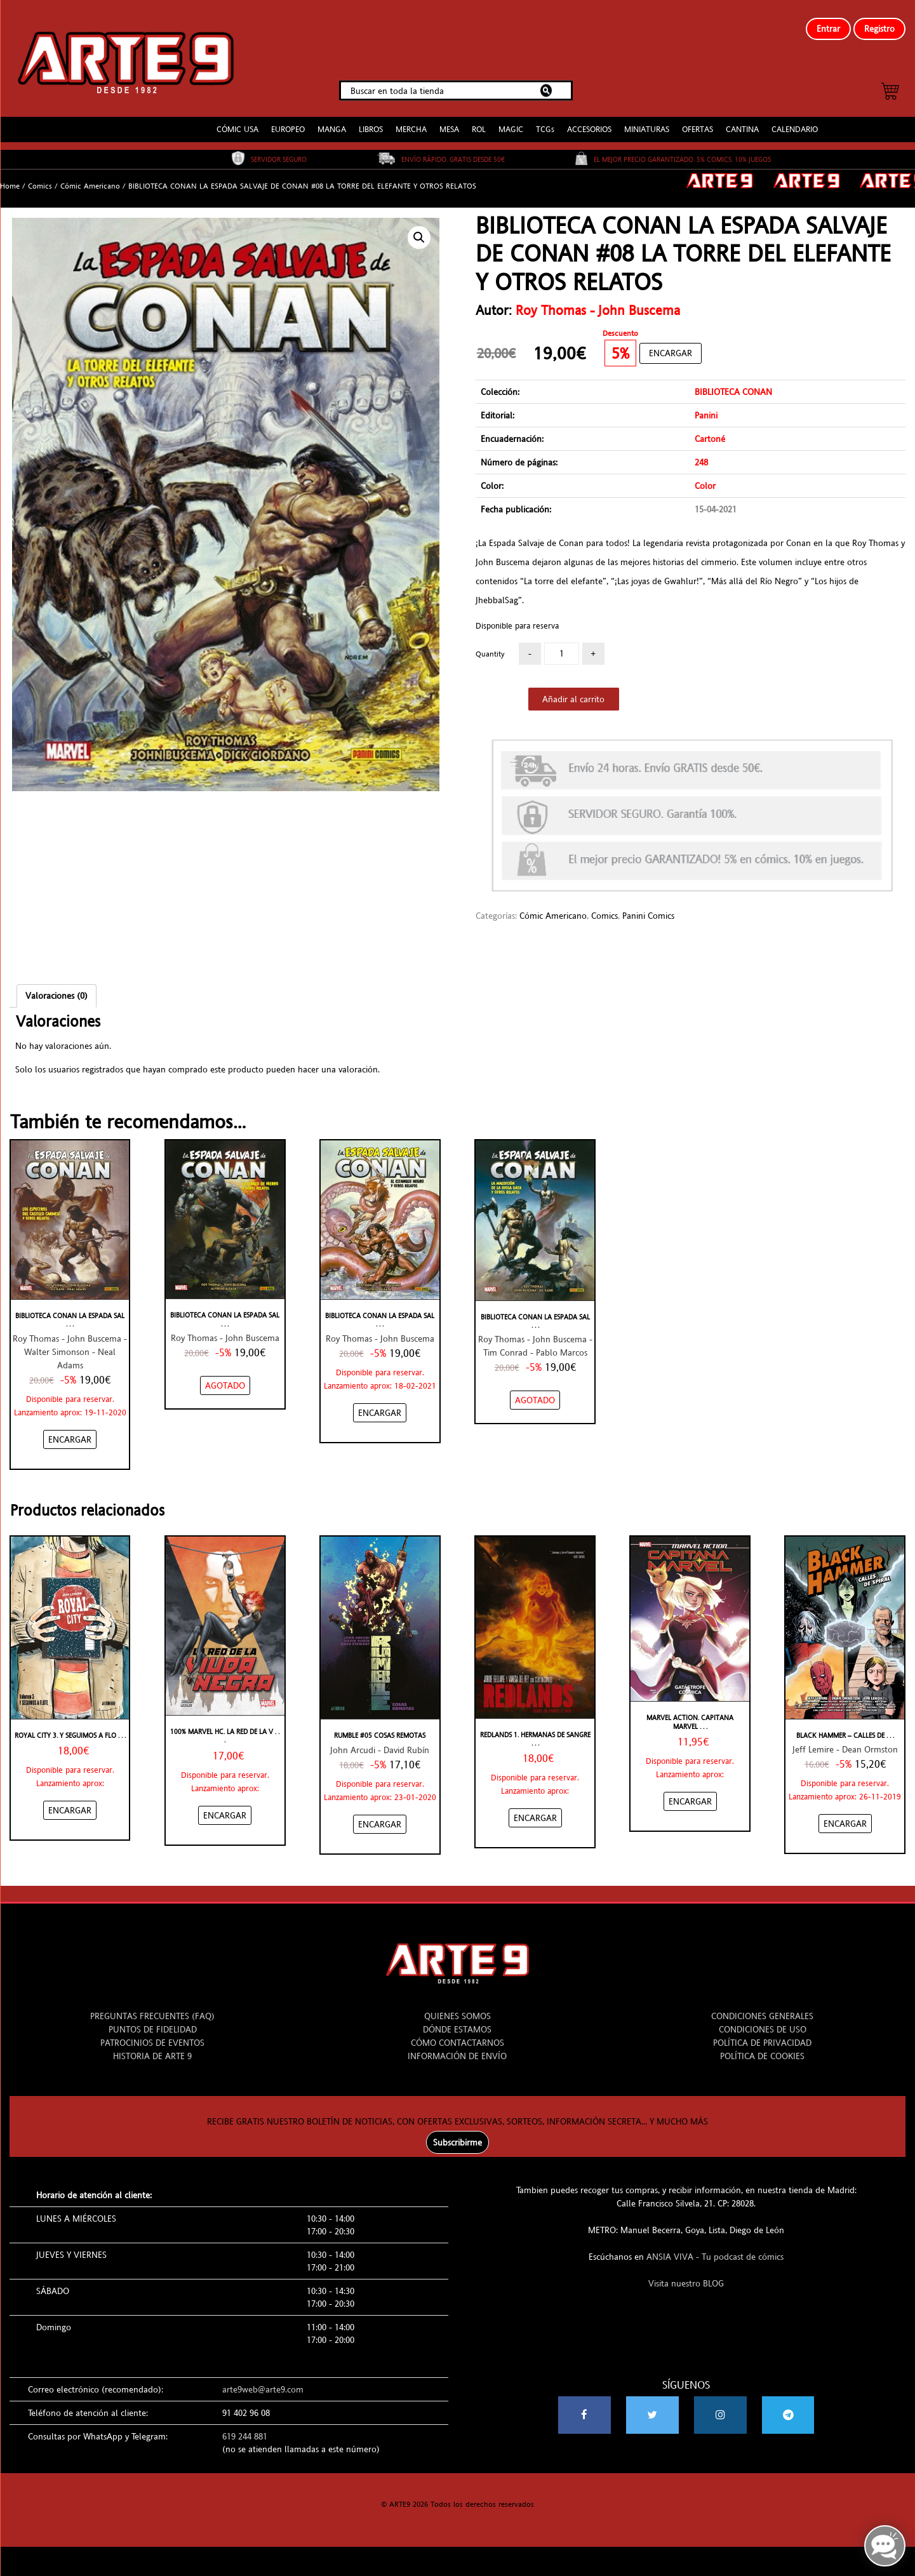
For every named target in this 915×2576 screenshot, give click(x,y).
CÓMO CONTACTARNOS (457, 2037)
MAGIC (510, 123)
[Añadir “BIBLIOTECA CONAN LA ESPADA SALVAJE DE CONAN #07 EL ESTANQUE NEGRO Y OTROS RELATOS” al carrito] (379, 1407)
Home (10, 180)
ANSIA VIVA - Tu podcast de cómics (715, 2251)
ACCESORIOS (589, 123)
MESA (449, 123)
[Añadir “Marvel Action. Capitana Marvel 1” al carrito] (690, 1795)
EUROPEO (288, 123)
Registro (879, 28)
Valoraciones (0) (56, 990)
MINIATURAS (646, 123)
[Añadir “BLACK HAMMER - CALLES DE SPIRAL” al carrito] (845, 1817)
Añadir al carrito (573, 693)
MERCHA (411, 123)
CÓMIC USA (237, 123)
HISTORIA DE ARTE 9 (152, 2050)
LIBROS (371, 123)
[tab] (57, 991)
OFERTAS (697, 123)
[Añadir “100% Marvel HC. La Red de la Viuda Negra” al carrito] (224, 1809)
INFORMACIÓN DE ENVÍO (457, 2050)
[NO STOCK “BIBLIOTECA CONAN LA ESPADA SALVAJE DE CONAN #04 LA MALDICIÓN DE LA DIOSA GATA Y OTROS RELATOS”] (535, 1395)
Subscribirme (457, 2136)
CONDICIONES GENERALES (762, 2010)
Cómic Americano (90, 180)
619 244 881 (244, 2430)
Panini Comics (648, 910)
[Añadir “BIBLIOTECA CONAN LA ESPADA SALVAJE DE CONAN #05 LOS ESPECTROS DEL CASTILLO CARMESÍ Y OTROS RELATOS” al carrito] (70, 1433)
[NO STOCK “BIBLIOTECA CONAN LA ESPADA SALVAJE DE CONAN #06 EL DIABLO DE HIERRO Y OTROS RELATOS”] (225, 1379)
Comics (40, 180)
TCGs (545, 123)
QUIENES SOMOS (457, 2010)
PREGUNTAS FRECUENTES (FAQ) (152, 2010)
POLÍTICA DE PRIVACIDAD (762, 2037)
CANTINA (742, 123)
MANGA (331, 123)
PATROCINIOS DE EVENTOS (152, 2037)
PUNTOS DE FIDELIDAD (153, 2023)
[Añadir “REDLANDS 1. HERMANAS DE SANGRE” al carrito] (535, 1812)
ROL (479, 123)
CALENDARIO (794, 123)
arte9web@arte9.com (263, 2383)
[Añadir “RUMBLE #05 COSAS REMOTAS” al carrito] (379, 1818)
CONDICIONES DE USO (762, 2023)
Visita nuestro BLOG (686, 2277)
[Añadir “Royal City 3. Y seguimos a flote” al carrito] (70, 1804)
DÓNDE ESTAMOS (457, 2023)
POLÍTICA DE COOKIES (762, 2050)
